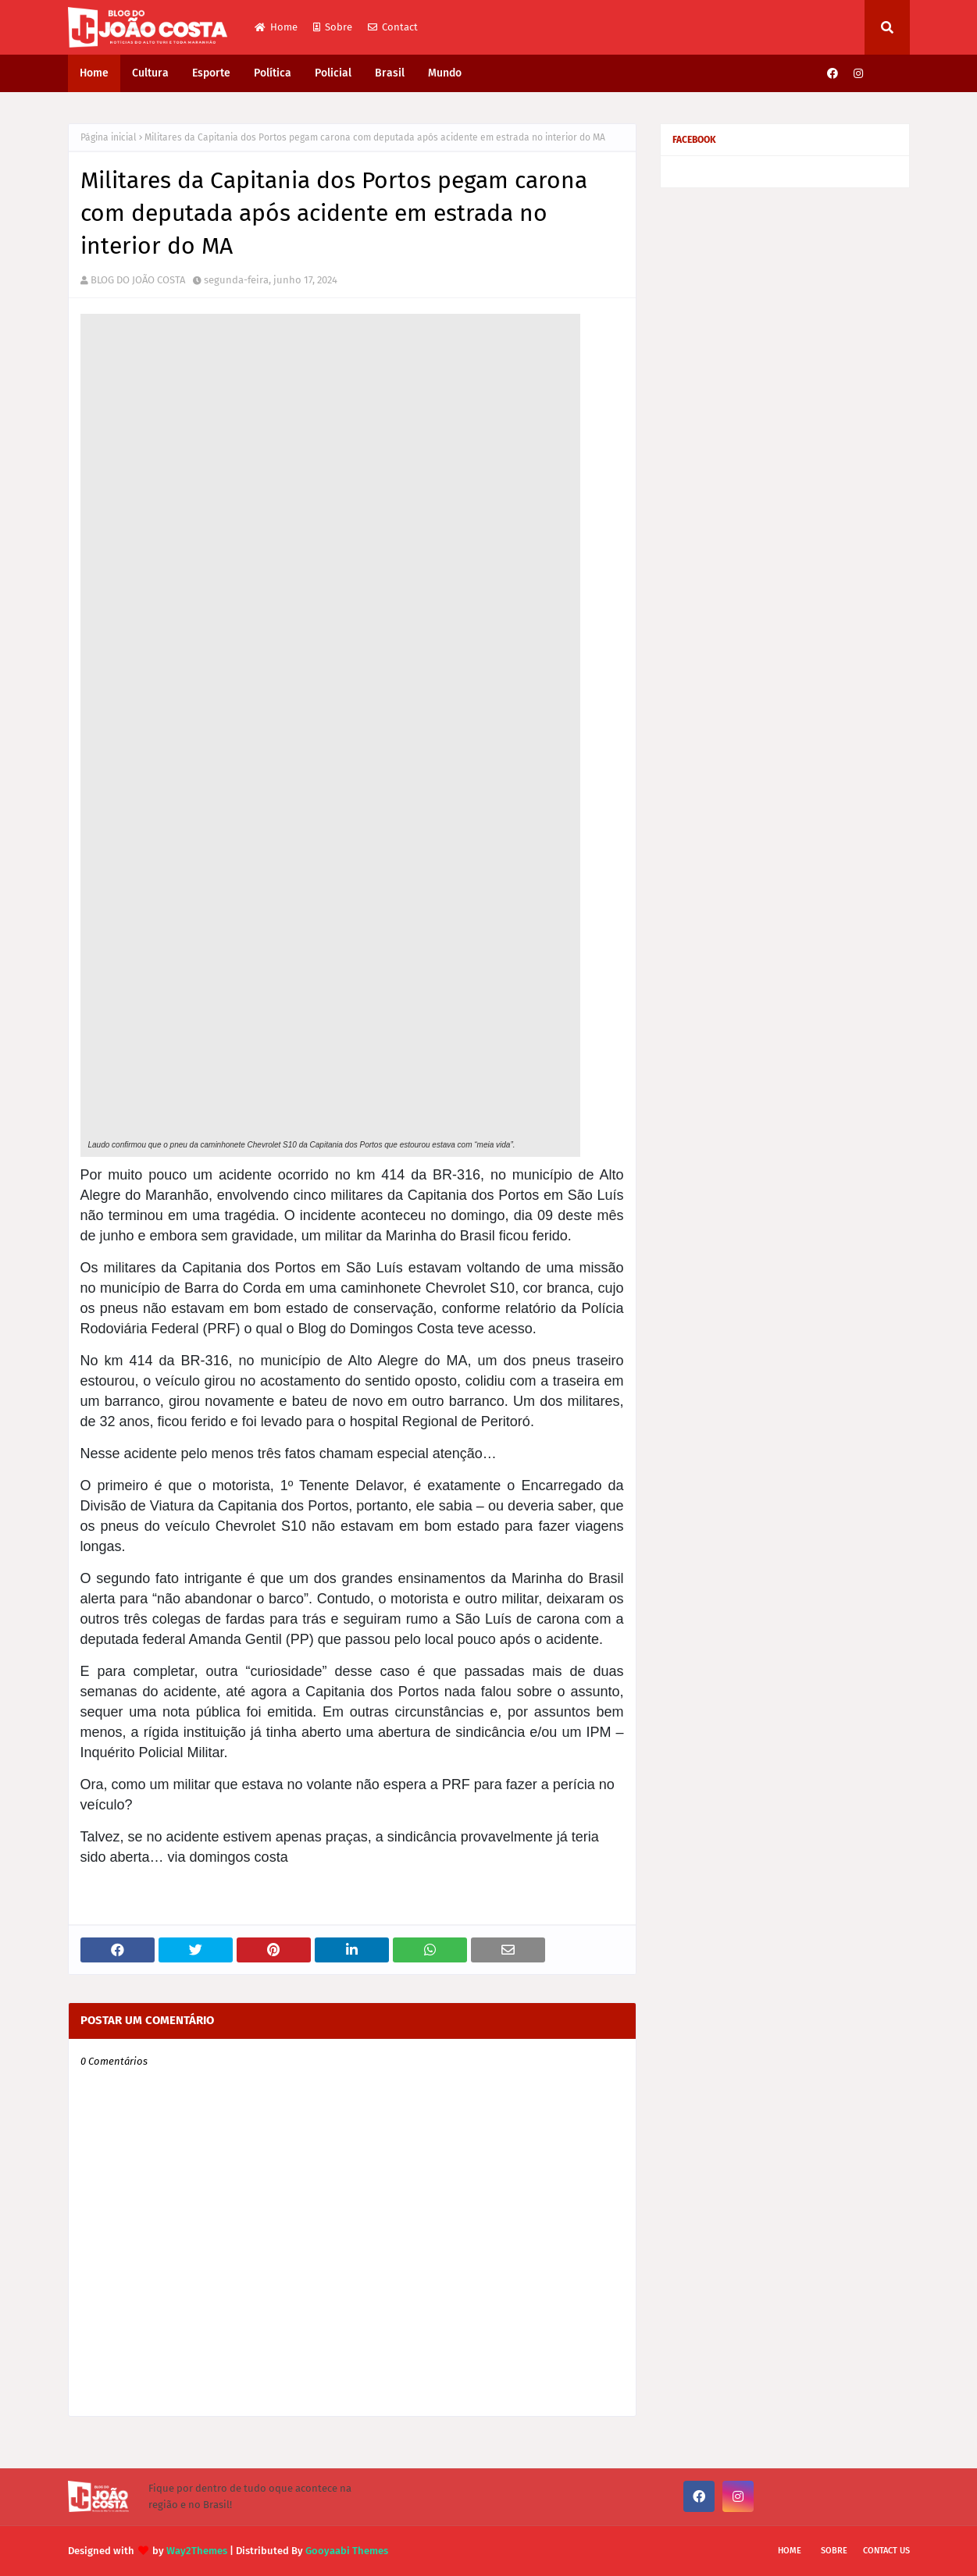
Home (276, 27)
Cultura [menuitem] (150, 73)
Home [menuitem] (94, 73)
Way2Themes (196, 2550)
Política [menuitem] (272, 73)
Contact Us (886, 2551)
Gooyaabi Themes (346, 2550)
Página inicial (108, 137)
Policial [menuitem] (333, 73)
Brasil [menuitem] (390, 73)
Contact (393, 27)
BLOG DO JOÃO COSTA (138, 280)
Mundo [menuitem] (445, 73)
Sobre (332, 27)
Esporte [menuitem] (211, 73)
